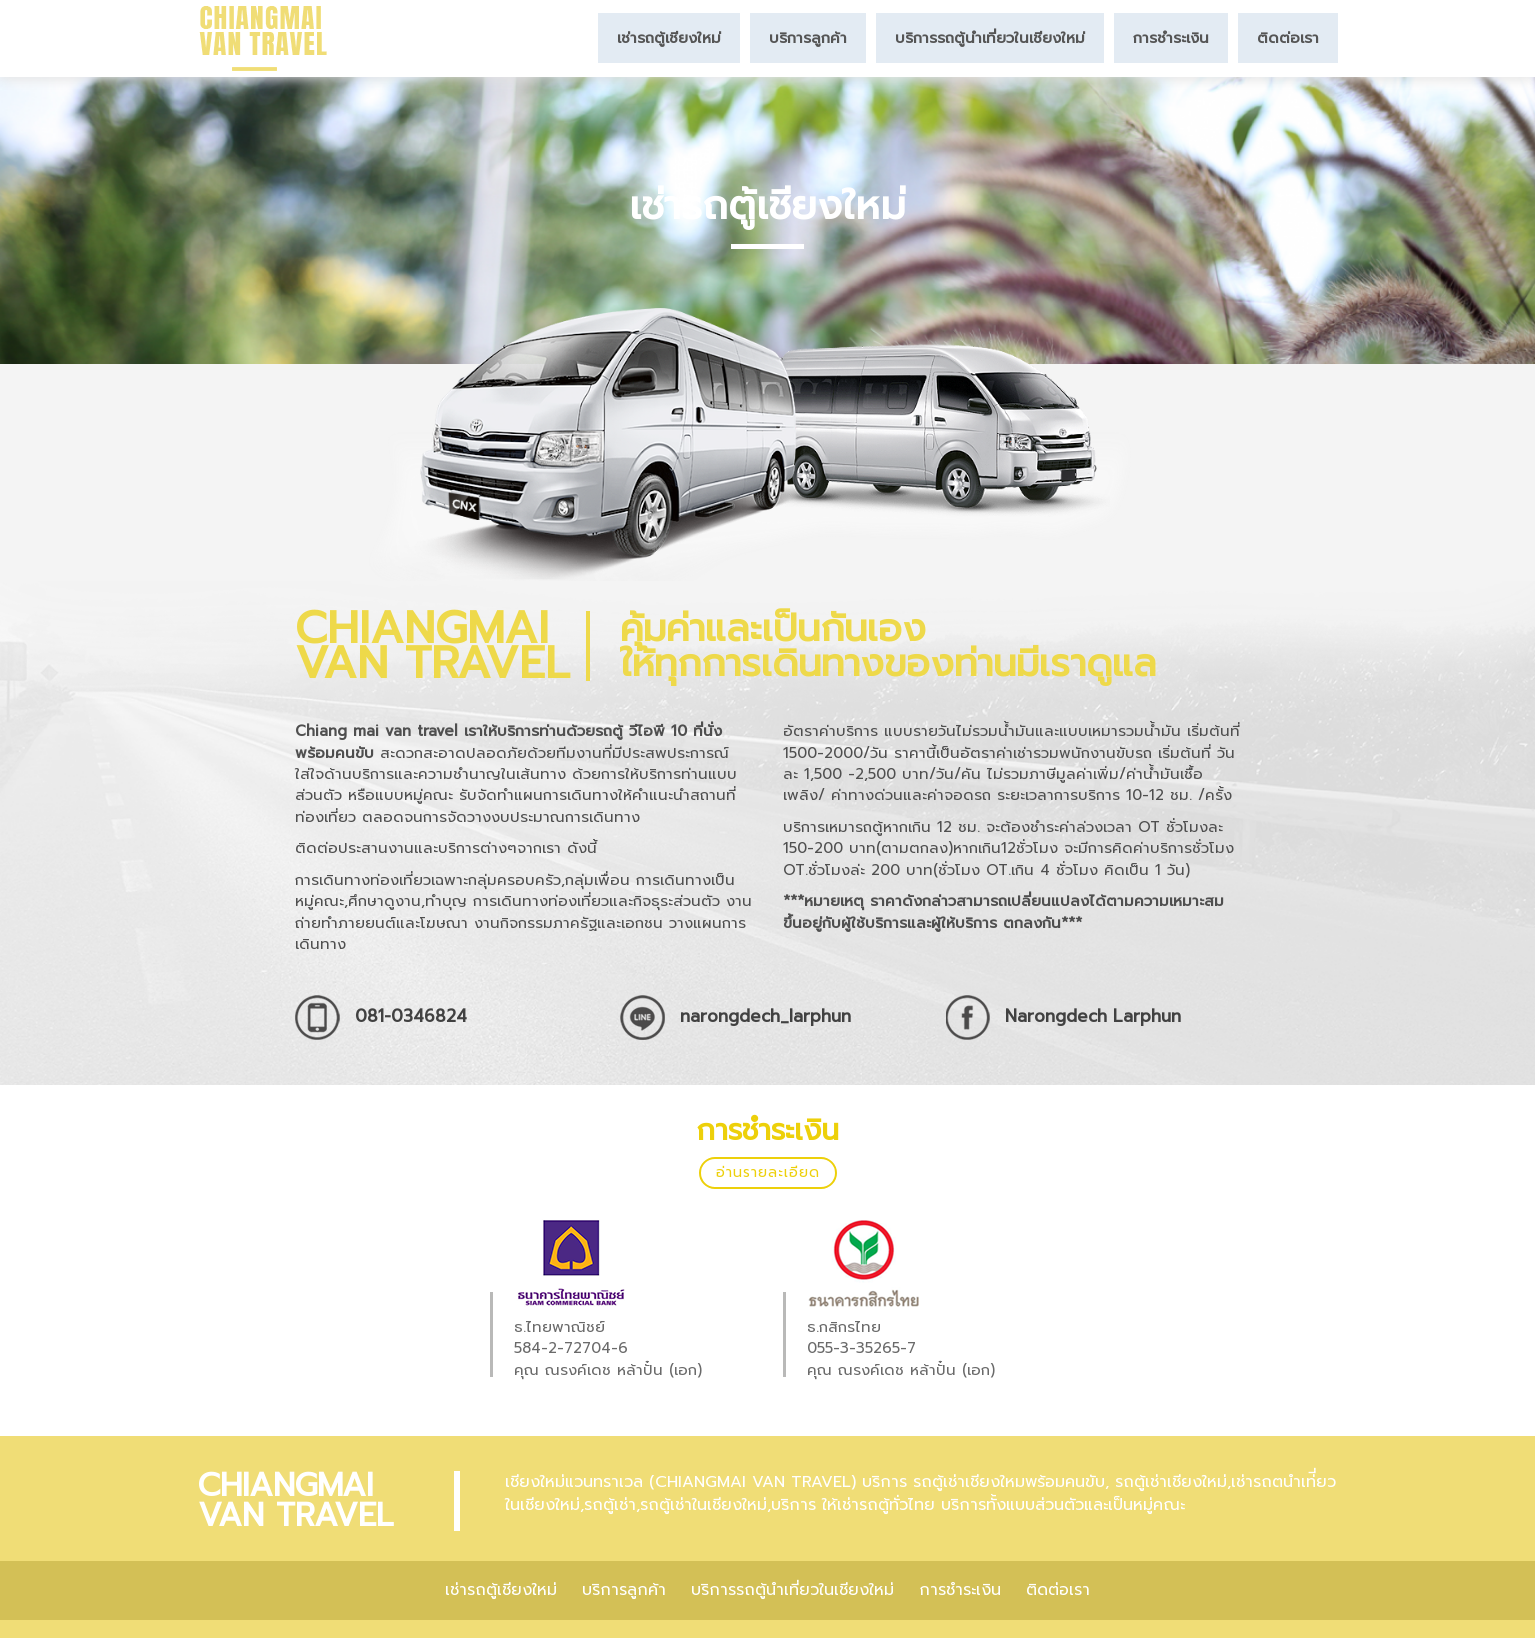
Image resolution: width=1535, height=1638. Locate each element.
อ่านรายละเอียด (768, 1172)
